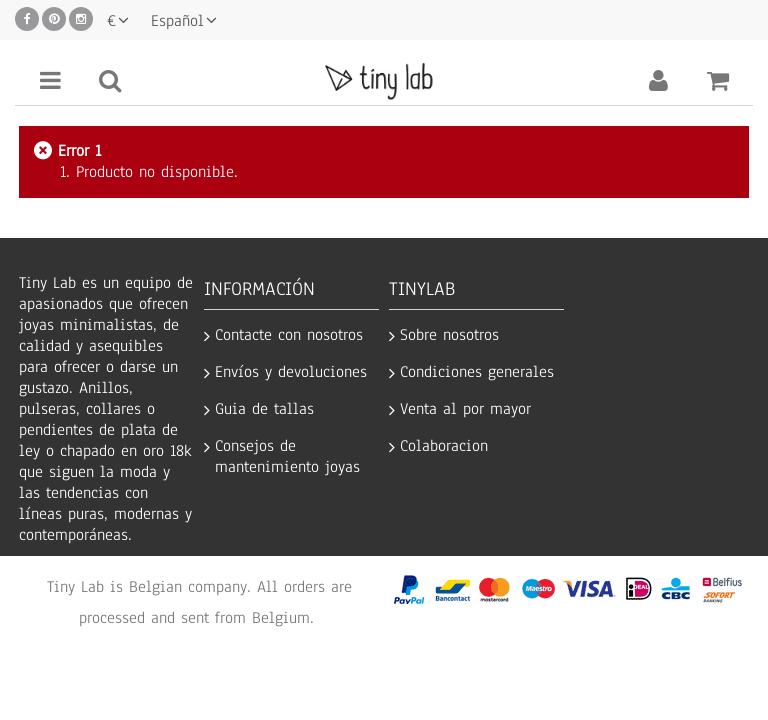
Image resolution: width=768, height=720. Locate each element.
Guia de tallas (264, 409)
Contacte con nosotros (289, 335)
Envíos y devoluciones (291, 372)
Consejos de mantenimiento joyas (287, 457)
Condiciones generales (477, 372)
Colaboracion (444, 446)
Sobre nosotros (449, 335)
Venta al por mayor (465, 409)
